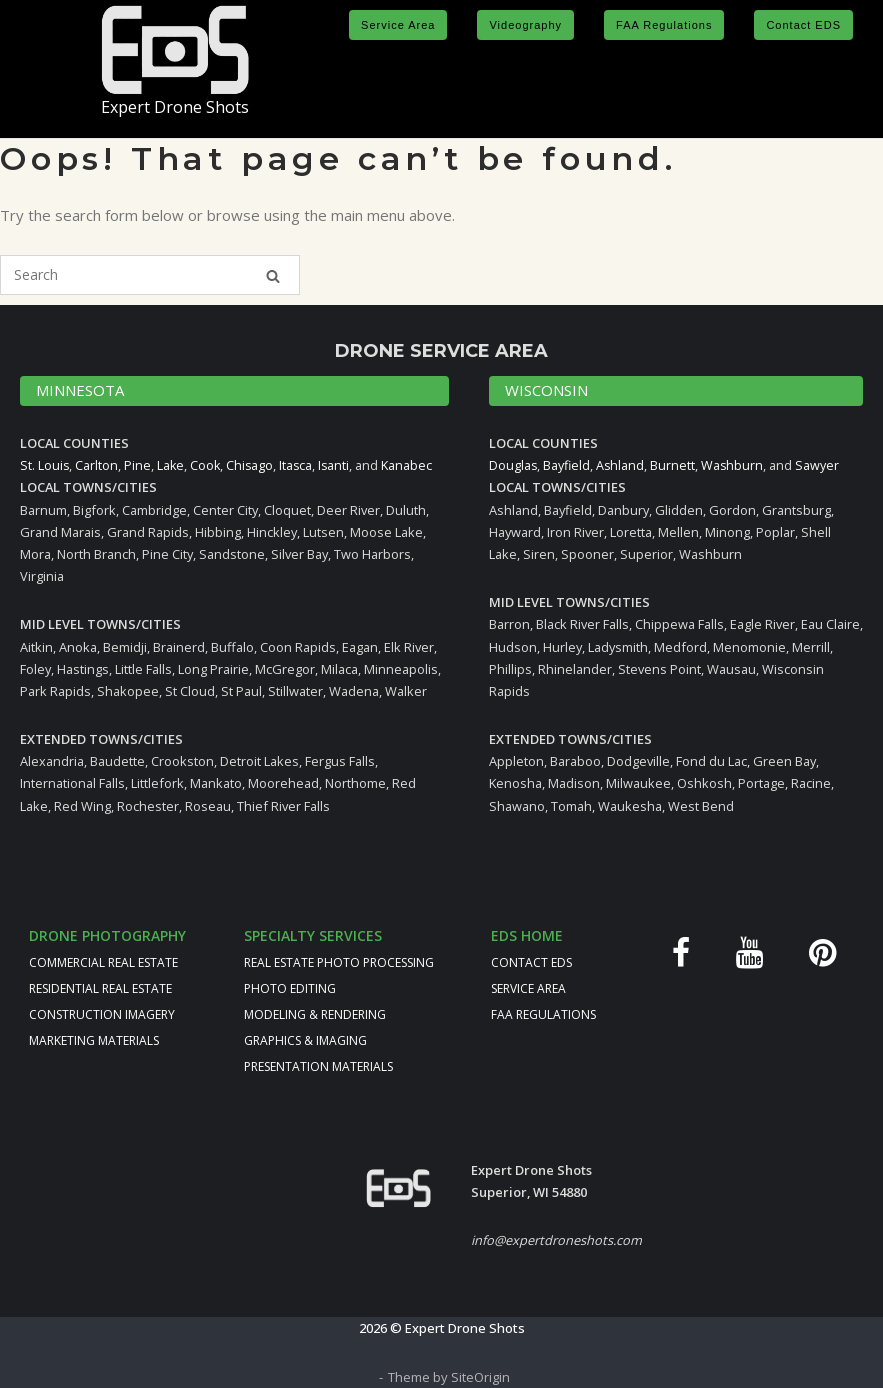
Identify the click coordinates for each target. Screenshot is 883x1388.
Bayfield (568, 465)
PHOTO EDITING (290, 987)
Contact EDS (803, 25)
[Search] (273, 275)
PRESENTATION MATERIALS (318, 1065)
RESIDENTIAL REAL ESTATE (100, 987)
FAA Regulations (664, 25)
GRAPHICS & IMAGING (305, 1039)
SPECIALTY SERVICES (313, 934)
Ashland (622, 465)
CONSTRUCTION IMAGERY (102, 1013)
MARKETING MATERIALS (94, 1039)
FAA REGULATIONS (543, 1013)
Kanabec (412, 465)
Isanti (339, 465)
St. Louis (45, 465)
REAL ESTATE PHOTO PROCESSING (339, 961)
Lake (172, 465)
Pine (138, 465)
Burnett (675, 465)
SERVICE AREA (528, 987)
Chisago (253, 465)
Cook (207, 465)
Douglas (513, 465)
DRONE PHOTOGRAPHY (107, 934)
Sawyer (821, 465)
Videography (525, 25)
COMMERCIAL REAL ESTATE (103, 961)
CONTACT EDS (531, 961)
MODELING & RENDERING (315, 1013)
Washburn (735, 465)
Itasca (300, 465)
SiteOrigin (480, 1376)
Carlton (97, 465)
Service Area (398, 25)
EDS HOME (527, 934)
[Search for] (150, 275)
